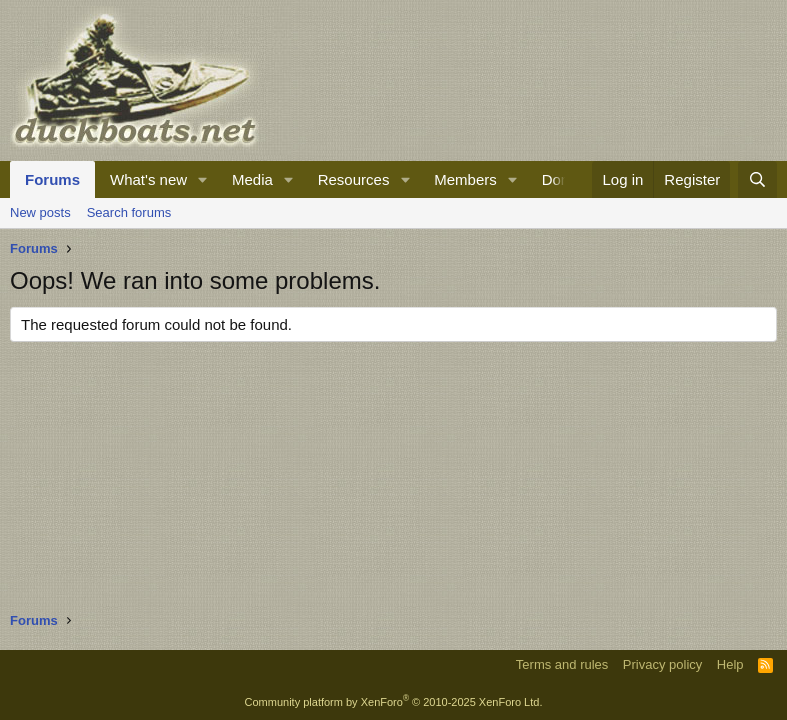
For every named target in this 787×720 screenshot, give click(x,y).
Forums (52, 179)
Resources (354, 179)
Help (730, 664)
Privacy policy (662, 664)
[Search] (757, 179)
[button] (203, 179)
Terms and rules (562, 664)
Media (252, 179)
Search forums (129, 212)
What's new (148, 179)
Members (465, 179)
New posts (40, 212)
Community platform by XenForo (394, 702)
